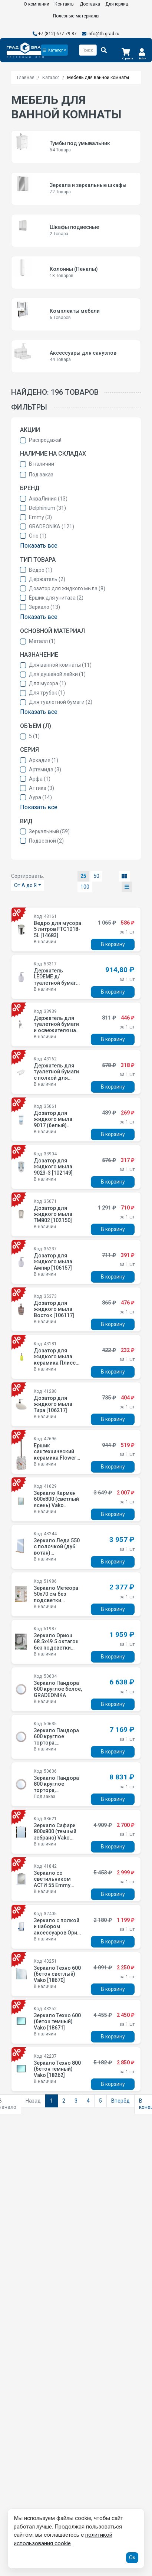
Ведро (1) (40, 570)
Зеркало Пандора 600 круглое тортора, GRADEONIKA (56, 1739)
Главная (25, 77)
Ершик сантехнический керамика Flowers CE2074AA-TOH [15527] (56, 1458)
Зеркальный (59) (49, 831)
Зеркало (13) (44, 607)
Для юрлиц (116, 4)
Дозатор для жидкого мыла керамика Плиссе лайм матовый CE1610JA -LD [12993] (56, 1366)
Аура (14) (40, 797)
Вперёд (120, 2101)
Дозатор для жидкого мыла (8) (67, 588)
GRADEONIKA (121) (51, 526)
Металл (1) (42, 641)
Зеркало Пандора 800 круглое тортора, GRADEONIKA (56, 1787)
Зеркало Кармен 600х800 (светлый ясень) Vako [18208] (56, 1502)
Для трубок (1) (47, 693)
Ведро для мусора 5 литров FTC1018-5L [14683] (57, 929)
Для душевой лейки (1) (57, 674)
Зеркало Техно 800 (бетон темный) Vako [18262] (57, 2069)
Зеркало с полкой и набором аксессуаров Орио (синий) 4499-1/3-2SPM (57, 1932)
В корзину (113, 944)
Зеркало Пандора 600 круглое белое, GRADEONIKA (58, 1689)
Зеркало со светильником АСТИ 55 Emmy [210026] (52, 1882)
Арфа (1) (39, 779)
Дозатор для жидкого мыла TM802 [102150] (53, 1214)
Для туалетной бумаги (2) (60, 702)
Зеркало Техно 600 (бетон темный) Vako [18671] (57, 2021)
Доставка (90, 4)
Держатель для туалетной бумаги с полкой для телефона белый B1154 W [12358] (56, 1078)
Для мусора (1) (47, 683)
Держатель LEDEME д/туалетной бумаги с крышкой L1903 (56, 980)
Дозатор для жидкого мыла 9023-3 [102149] (53, 1167)
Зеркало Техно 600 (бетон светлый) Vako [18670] (57, 1974)
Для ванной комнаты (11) (60, 665)
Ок (132, 2557)
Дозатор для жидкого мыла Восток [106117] (54, 1309)
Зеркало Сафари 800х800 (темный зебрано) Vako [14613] (55, 1834)
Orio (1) (37, 536)
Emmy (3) (40, 517)
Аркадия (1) (43, 760)
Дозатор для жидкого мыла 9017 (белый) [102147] (53, 1122)
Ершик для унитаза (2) (56, 598)
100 (84, 887)
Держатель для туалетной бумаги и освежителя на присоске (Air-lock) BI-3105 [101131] (56, 1033)
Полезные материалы (76, 16)
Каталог (50, 77)
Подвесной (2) (46, 841)
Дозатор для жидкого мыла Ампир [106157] (53, 1262)
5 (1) (34, 736)
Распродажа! (45, 440)
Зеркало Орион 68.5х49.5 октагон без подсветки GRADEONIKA (56, 1644)
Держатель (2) (47, 579)
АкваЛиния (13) (48, 499)
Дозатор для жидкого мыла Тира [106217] (53, 1404)
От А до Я (25, 885)
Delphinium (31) (47, 508)
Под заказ (41, 475)
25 (83, 876)
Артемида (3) (45, 769)
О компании (36, 4)
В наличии (41, 464)
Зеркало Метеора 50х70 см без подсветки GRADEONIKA (56, 1597)
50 (96, 876)
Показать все (38, 545)
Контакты (64, 4)
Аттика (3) (41, 788)
